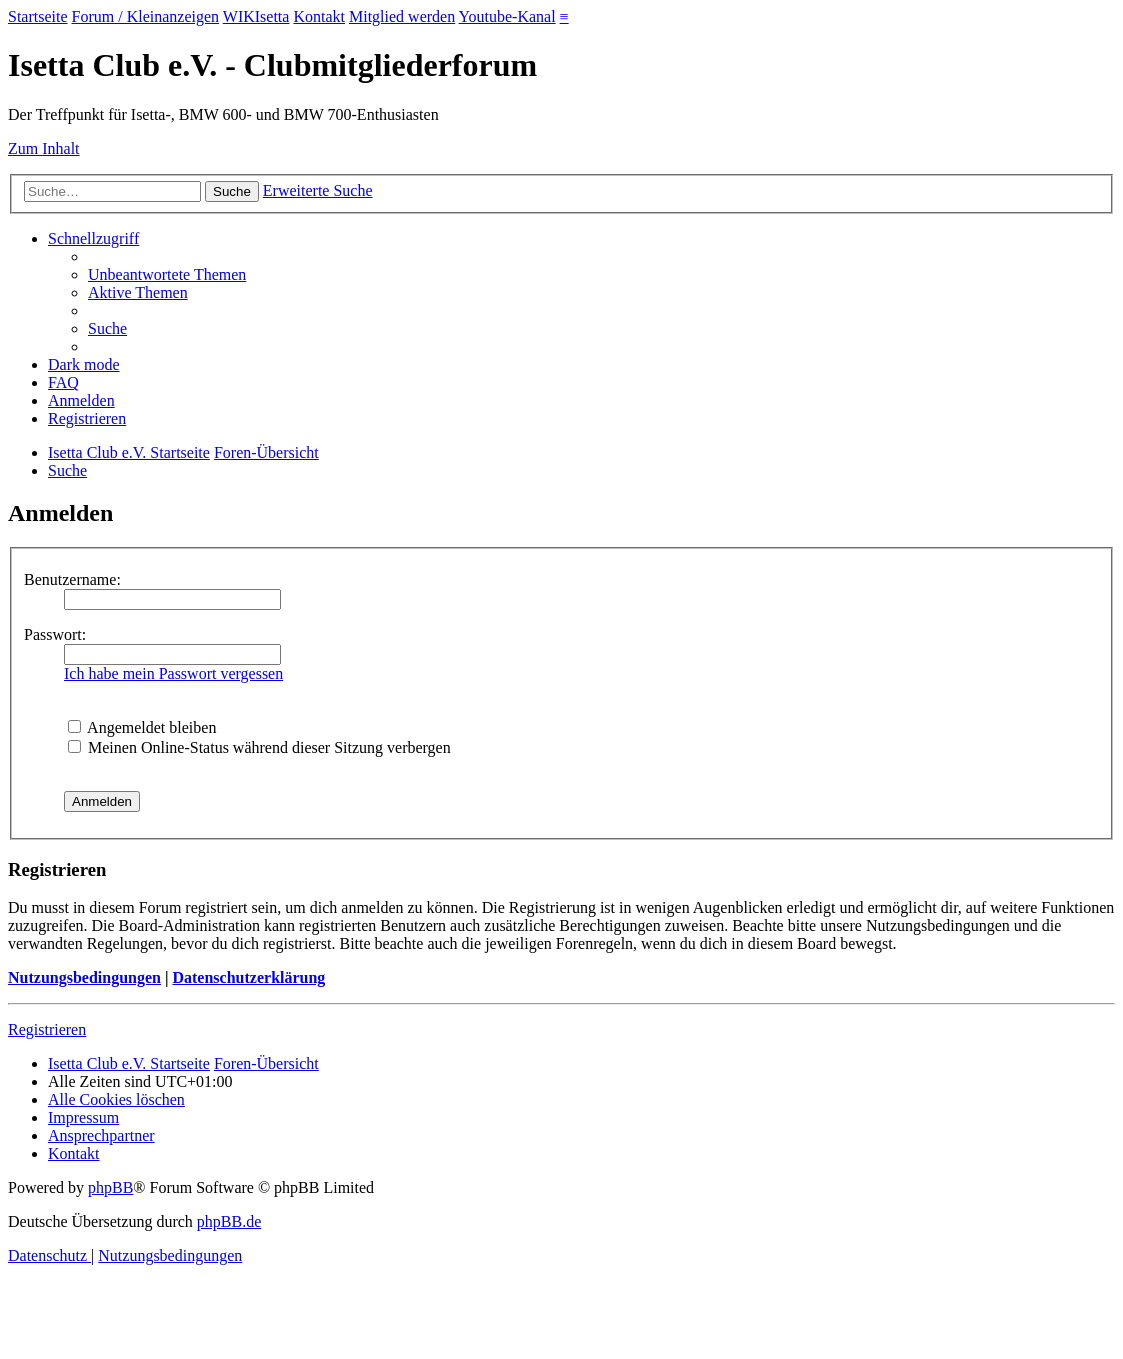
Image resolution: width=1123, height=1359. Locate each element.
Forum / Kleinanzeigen (146, 16)
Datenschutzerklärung (248, 977)
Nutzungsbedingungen (84, 977)
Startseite (38, 16)
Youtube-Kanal (507, 16)
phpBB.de (229, 1221)
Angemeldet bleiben (142, 727)
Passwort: (55, 634)
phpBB (110, 1187)
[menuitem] (167, 274)
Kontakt (319, 16)
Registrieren (47, 1029)
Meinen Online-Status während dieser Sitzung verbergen (259, 747)
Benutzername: (72, 579)
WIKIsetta (256, 16)
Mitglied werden (402, 16)
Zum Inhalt (44, 148)
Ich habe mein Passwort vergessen (173, 673)
